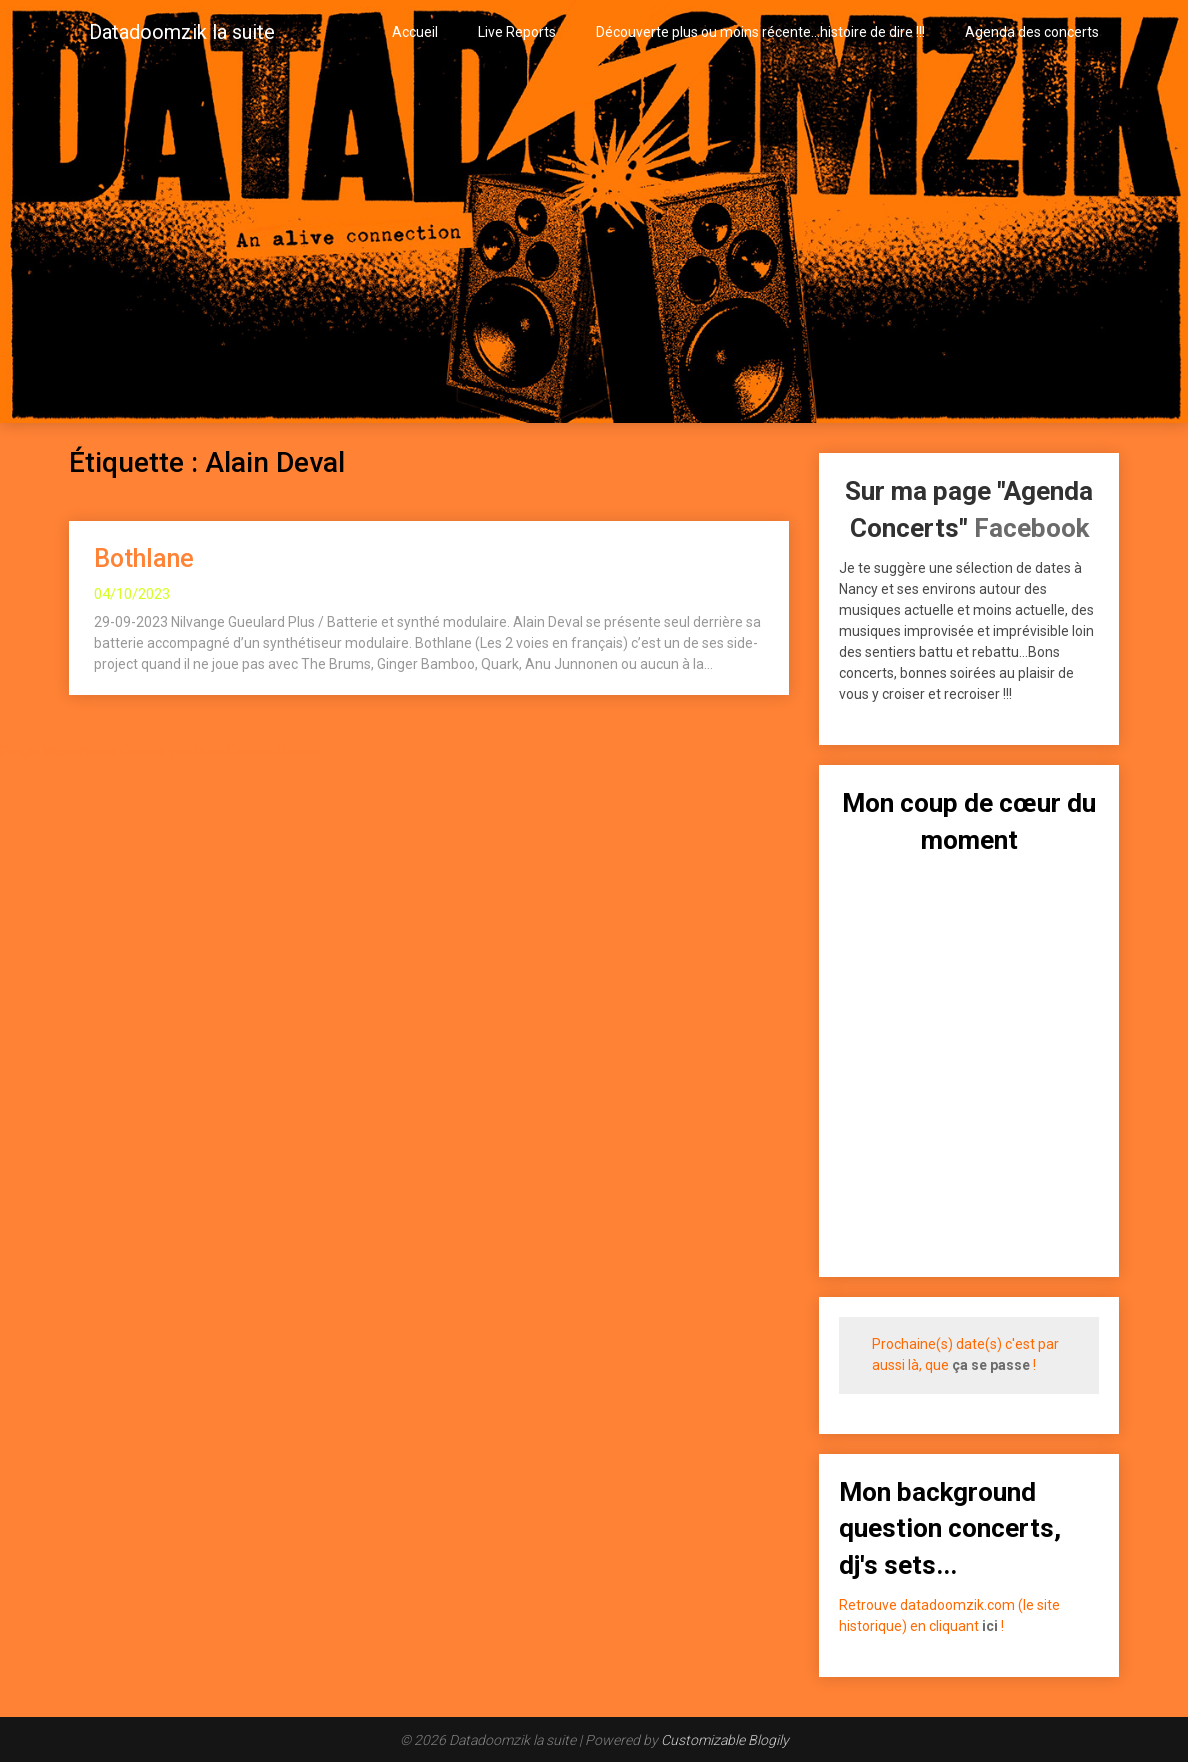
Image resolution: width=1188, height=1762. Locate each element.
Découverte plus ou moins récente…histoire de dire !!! (760, 32)
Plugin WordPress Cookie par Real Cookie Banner (161, 751)
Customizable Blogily (725, 1740)
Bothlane (144, 558)
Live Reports (517, 32)
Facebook (1031, 528)
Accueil (415, 32)
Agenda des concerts (1032, 32)
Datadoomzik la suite (182, 32)
